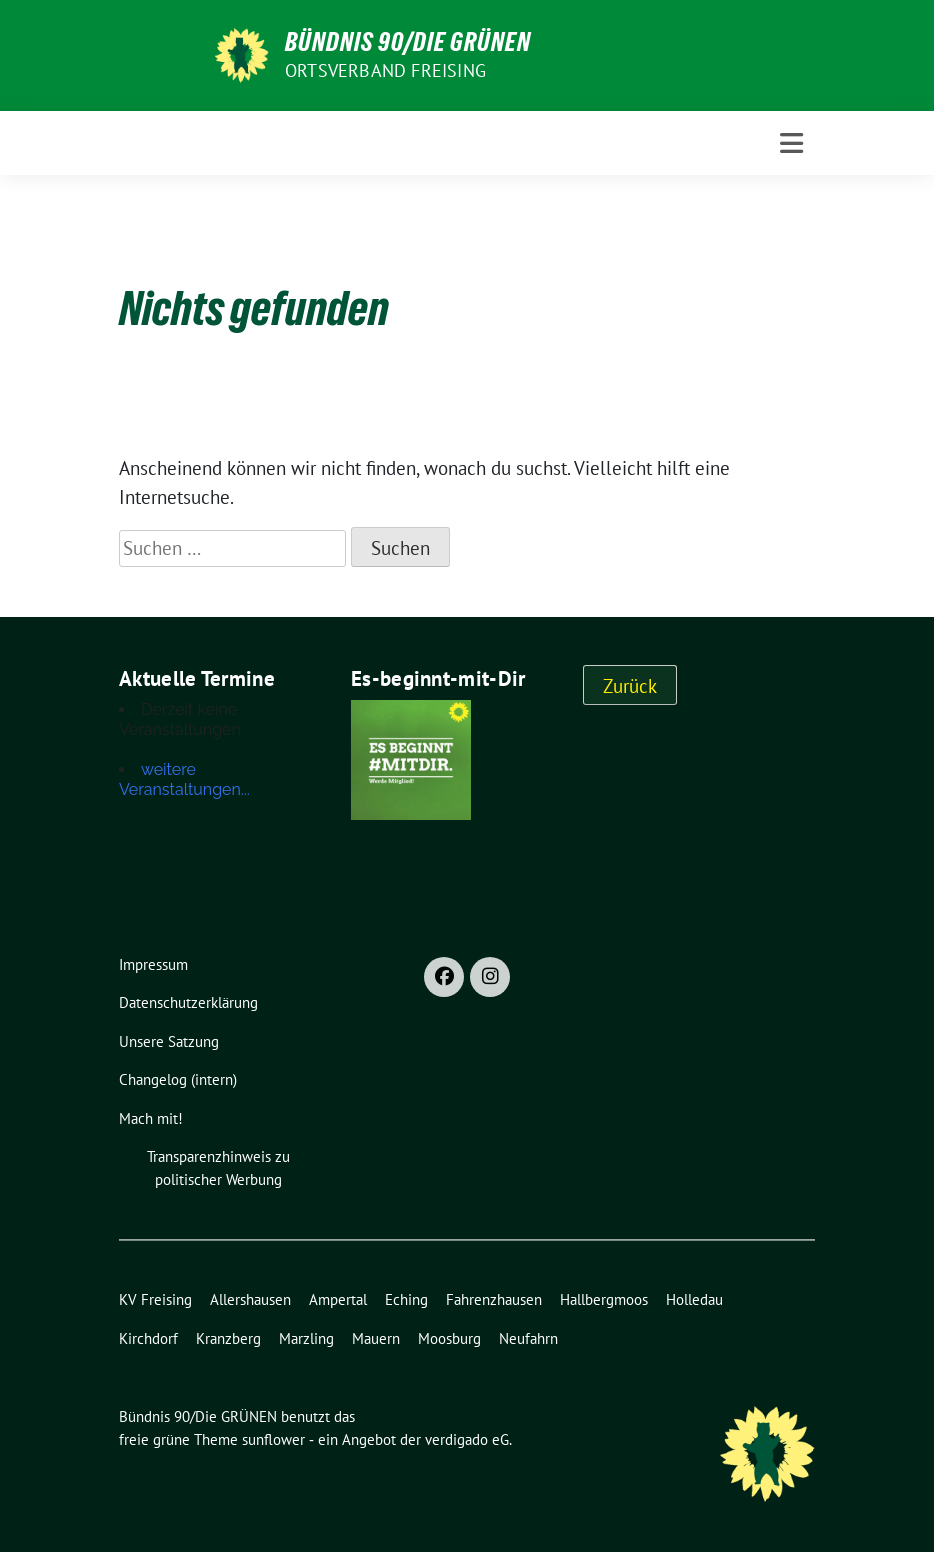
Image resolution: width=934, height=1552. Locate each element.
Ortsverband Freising (385, 70)
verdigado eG (467, 1439)
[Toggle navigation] (791, 143)
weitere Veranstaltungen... (184, 779)
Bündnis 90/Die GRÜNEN (408, 42)
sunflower (273, 1439)
